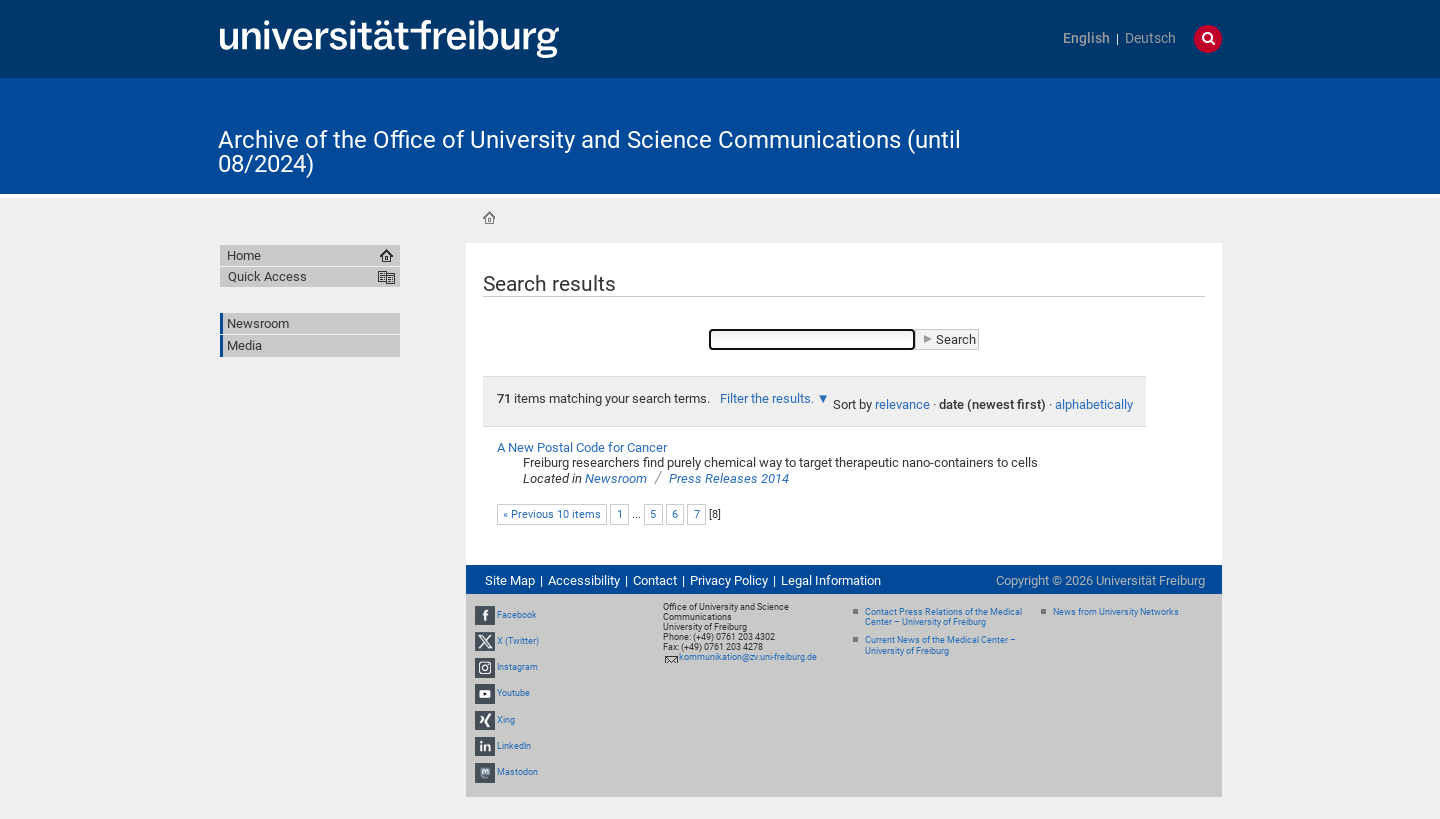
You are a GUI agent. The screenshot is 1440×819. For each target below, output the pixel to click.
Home (489, 218)
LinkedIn (514, 746)
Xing (506, 720)
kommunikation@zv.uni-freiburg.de (748, 657)
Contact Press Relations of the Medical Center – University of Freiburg (943, 617)
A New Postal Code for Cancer (582, 447)
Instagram (517, 667)
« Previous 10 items (552, 514)
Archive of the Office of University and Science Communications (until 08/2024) (589, 152)
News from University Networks (1116, 612)
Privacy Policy (729, 580)
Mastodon (517, 772)
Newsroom (616, 478)
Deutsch (1150, 38)
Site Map (510, 580)
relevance (902, 404)
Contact (655, 580)
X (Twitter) (518, 641)
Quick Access (267, 276)
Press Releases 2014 (729, 478)
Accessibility (584, 580)
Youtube (513, 693)
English (1086, 38)
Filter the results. (768, 398)
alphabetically (1094, 404)
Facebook (517, 615)
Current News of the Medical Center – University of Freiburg (940, 645)
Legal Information (831, 580)
